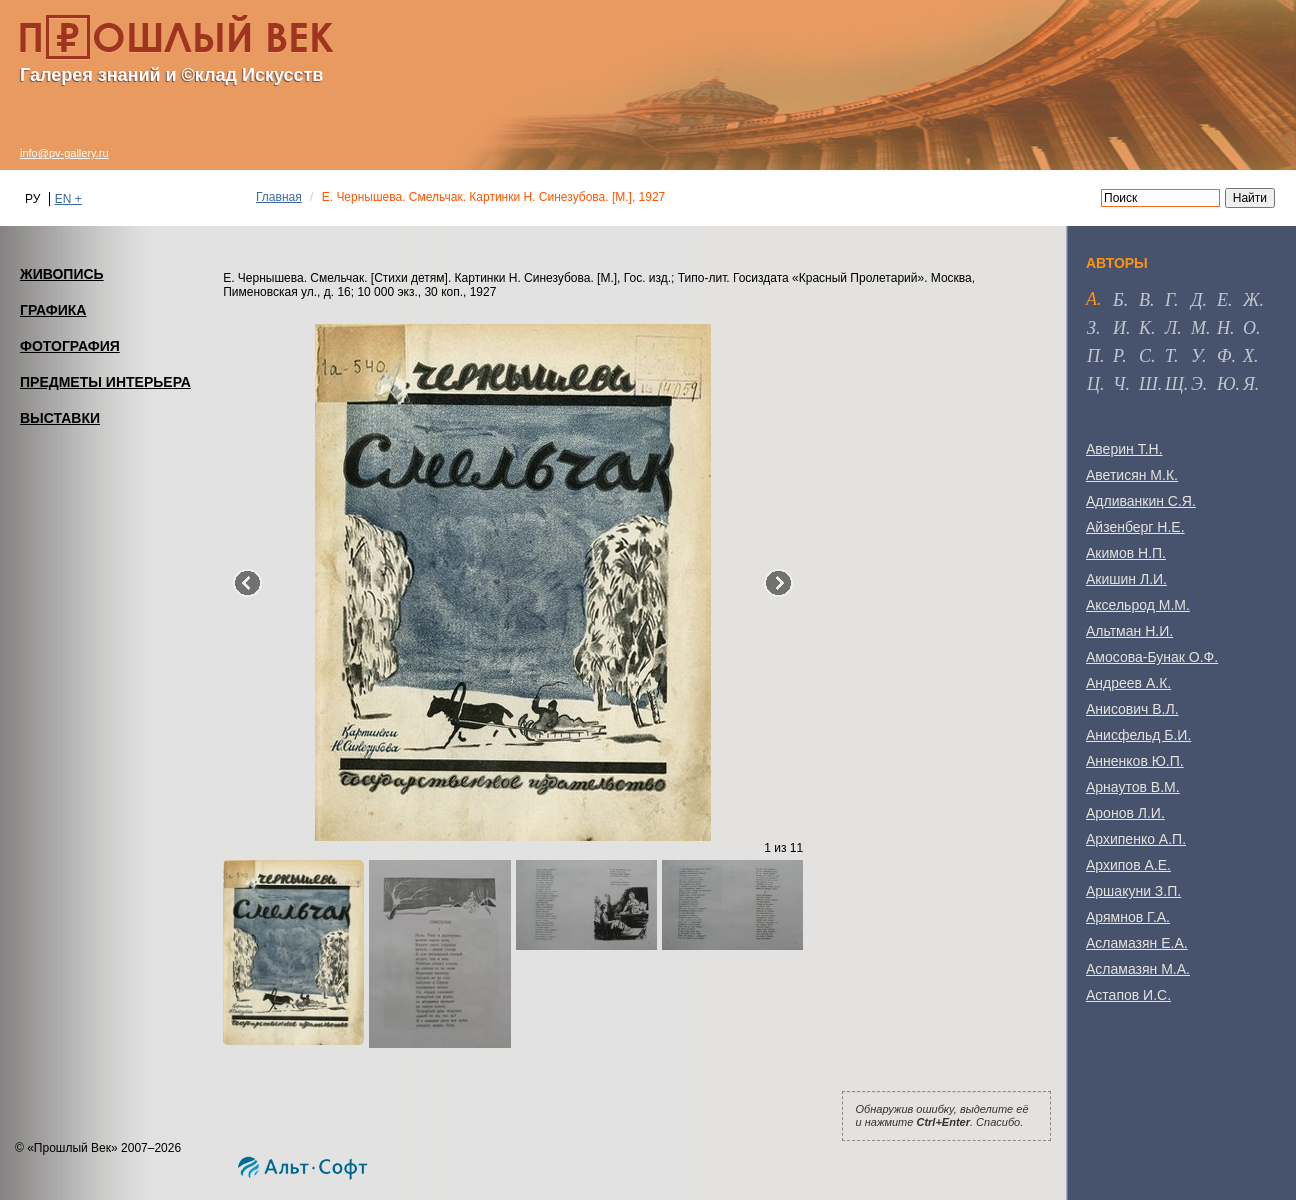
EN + (68, 199)
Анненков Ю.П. (1135, 761)
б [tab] (1118, 300)
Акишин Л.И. (1126, 579)
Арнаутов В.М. (1133, 787)
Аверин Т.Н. (1124, 449)
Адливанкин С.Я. (1141, 501)
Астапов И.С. (1128, 995)
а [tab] (1091, 299)
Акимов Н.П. (1126, 553)
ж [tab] (1251, 300)
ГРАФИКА (53, 310)
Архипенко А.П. (1136, 839)
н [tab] (1223, 328)
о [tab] (1249, 328)
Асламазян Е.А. (1137, 943)
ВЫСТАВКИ (60, 418)
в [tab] (1144, 300)
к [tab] (1145, 328)
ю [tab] (1226, 384)
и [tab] (1119, 328)
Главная (279, 197)
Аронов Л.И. (1125, 813)
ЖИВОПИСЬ (62, 274)
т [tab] (1169, 356)
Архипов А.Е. (1128, 865)
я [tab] (1249, 384)
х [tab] (1248, 356)
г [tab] (1169, 300)
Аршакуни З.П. (1133, 891)
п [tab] (1093, 356)
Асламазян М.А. (1138, 969)
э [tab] (1197, 384)
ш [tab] (1148, 384)
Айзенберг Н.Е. (1135, 527)
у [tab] (1196, 356)
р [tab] (1117, 356)
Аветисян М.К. (1132, 475)
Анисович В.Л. (1132, 709)
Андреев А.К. (1128, 683)
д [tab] (1196, 300)
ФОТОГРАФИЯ (70, 346)
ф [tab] (1224, 356)
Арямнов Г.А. (1128, 917)
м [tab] (1198, 328)
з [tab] (1091, 328)
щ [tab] (1174, 384)
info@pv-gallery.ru (64, 153)
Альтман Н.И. (1129, 631)
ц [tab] (1093, 384)
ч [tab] (1119, 384)
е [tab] (1222, 300)
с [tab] (1145, 356)
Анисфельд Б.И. (1138, 735)
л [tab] (1171, 328)
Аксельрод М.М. (1138, 605)
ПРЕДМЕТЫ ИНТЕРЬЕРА (105, 382)
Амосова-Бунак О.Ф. (1152, 657)
